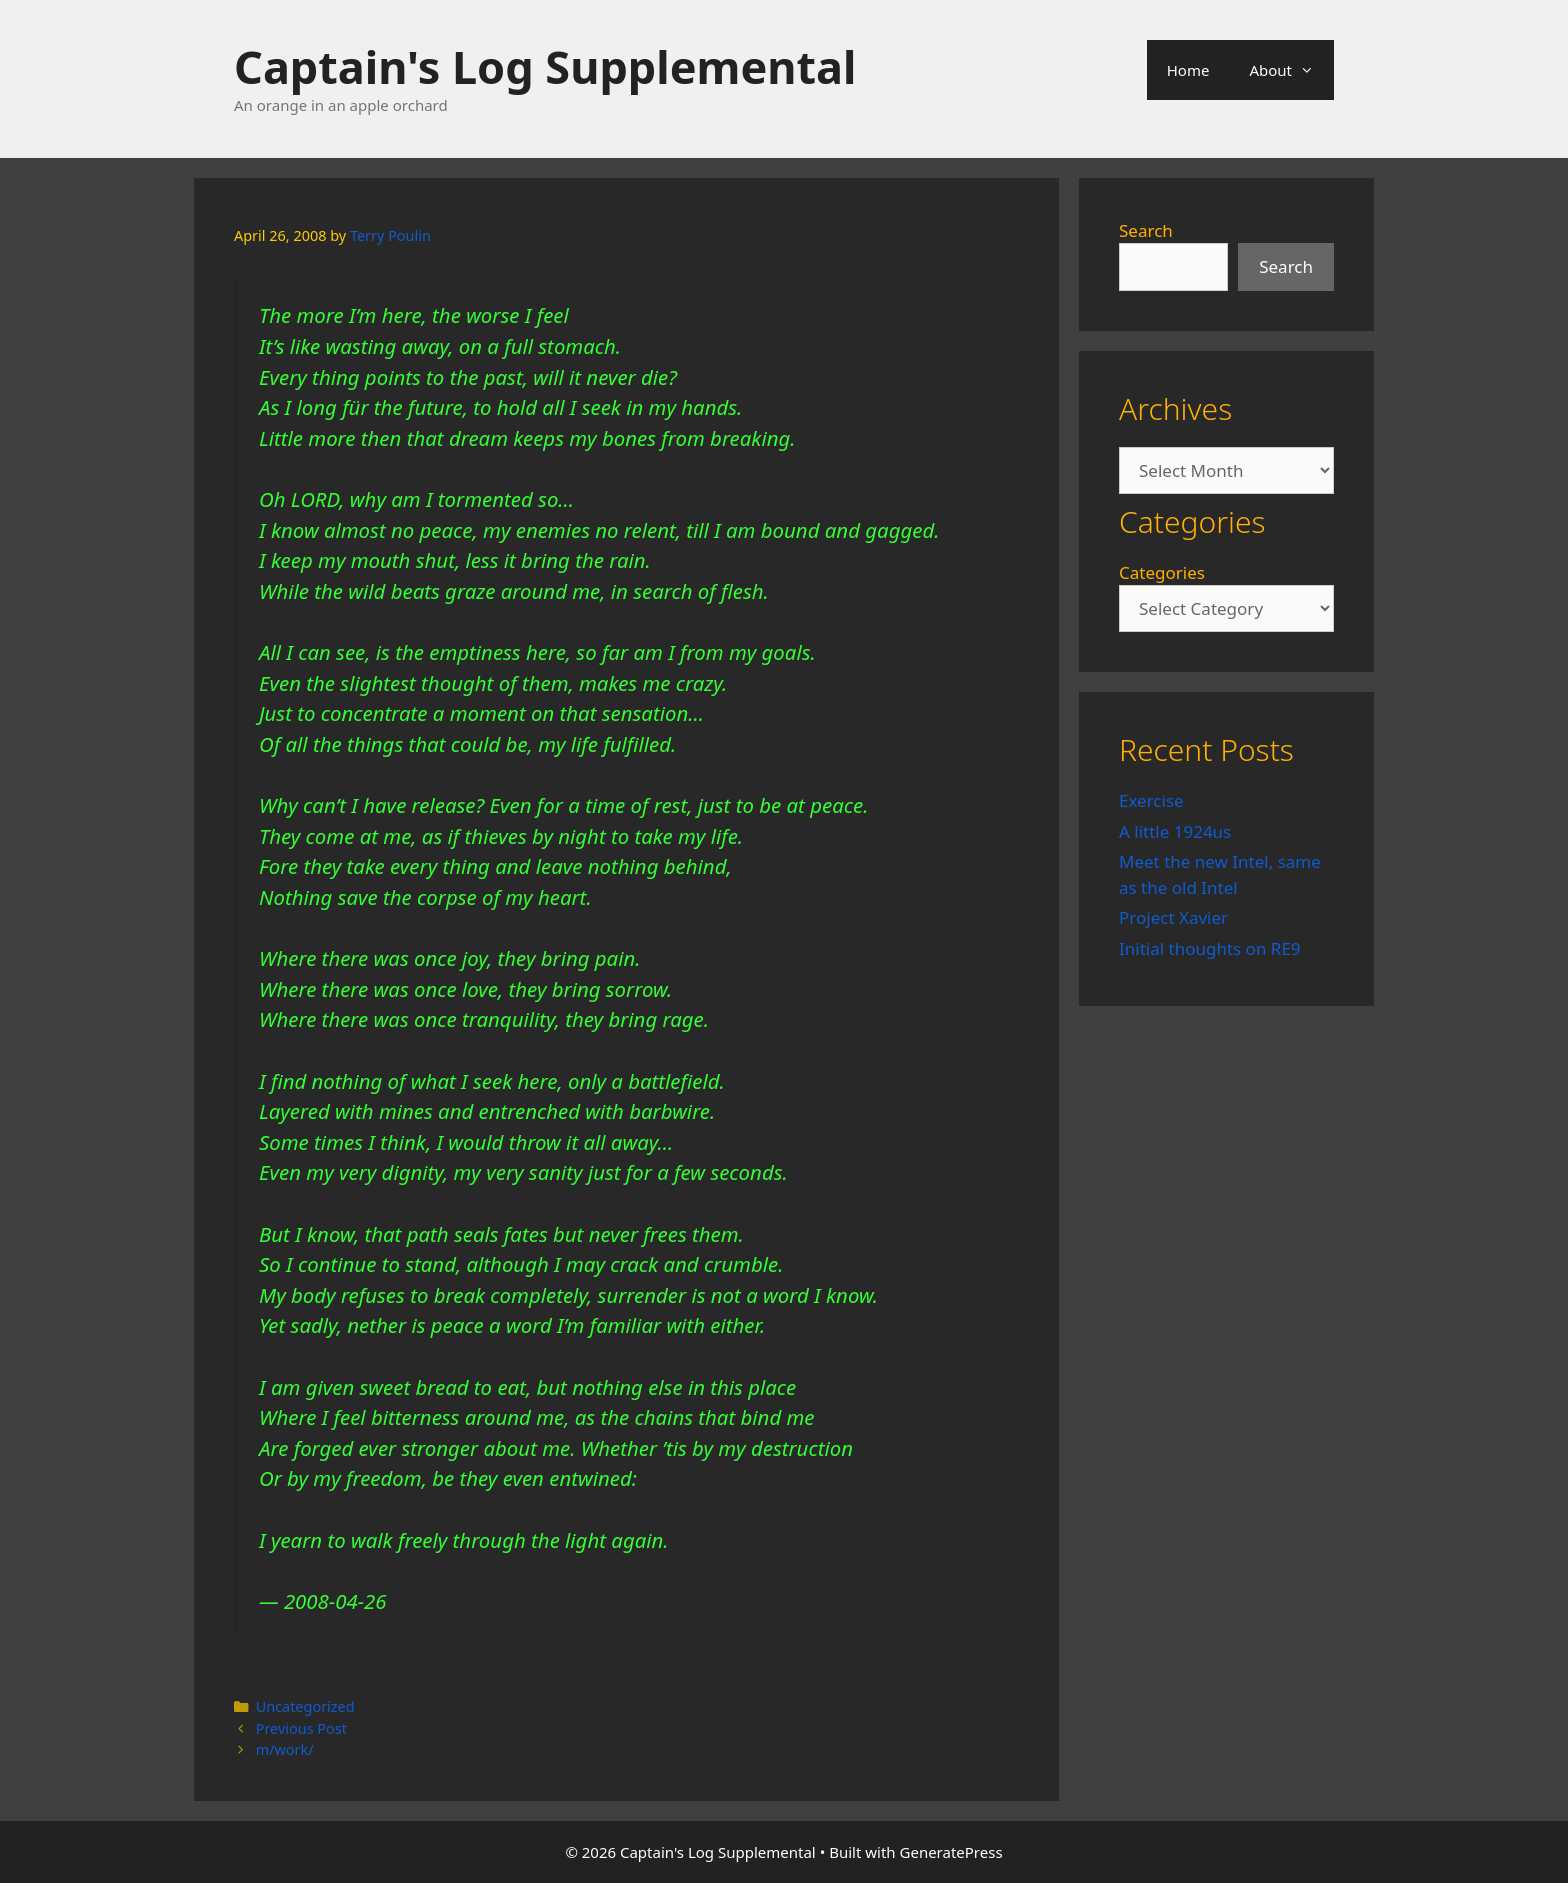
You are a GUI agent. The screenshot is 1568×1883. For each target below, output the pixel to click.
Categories (1162, 572)
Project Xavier (1173, 917)
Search (1146, 230)
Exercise (1151, 800)
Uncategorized (305, 1706)
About (1291, 70)
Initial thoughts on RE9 (1210, 948)
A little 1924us (1175, 831)
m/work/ (285, 1749)
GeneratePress (951, 1852)
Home (1188, 70)
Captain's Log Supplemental (545, 66)
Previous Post (301, 1728)
